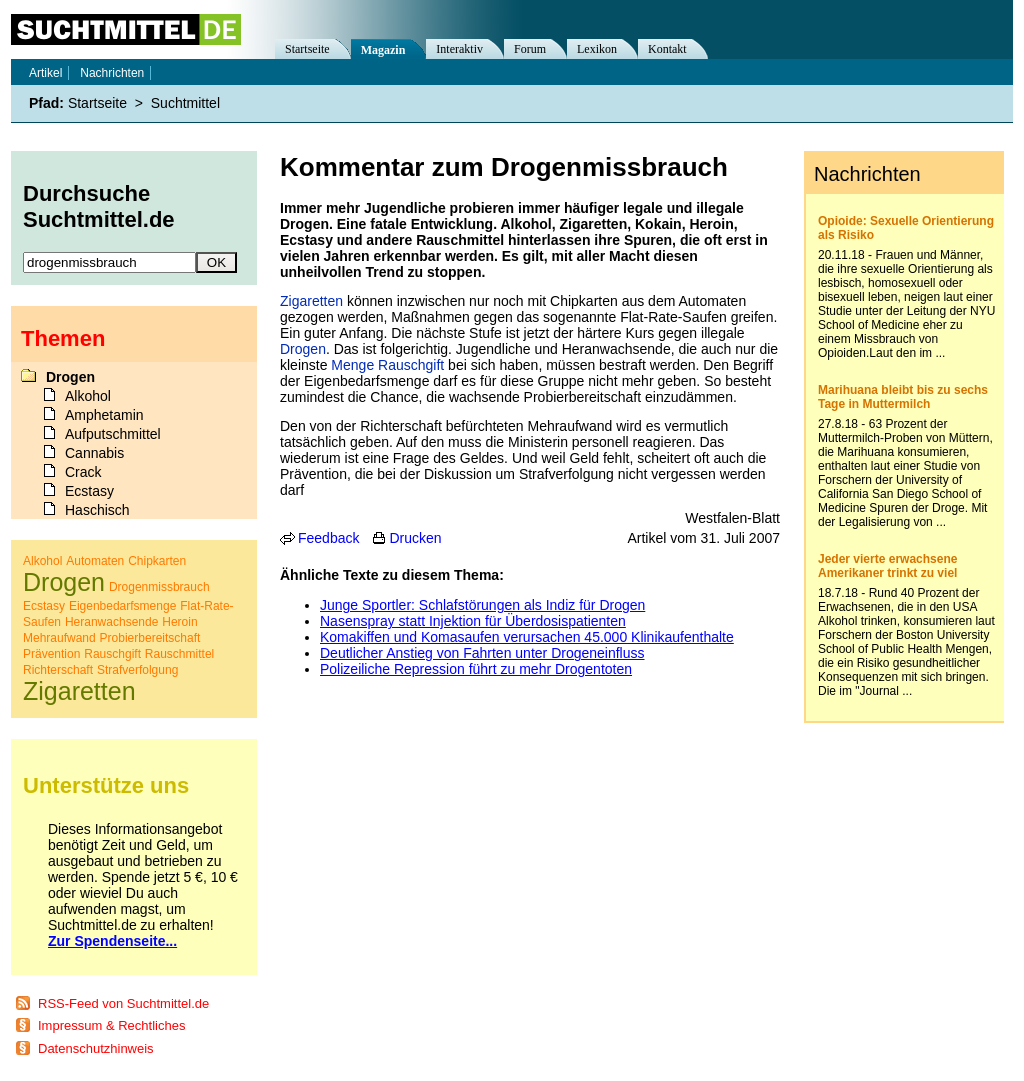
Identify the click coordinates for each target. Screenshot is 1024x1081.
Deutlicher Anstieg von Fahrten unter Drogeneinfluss (482, 653)
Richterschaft (58, 670)
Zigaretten (311, 301)
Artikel (45, 73)
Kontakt (667, 49)
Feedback (328, 538)
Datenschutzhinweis (96, 1048)
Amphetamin (104, 415)
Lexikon (597, 49)
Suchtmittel (185, 103)
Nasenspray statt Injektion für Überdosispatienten (473, 621)
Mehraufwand (59, 638)
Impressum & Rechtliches (111, 1025)
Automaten (95, 561)
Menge (352, 365)
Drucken (415, 538)
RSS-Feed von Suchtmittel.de (123, 1003)
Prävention (51, 654)
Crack (83, 472)
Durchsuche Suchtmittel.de (99, 206)
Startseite (307, 49)
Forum (530, 49)
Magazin (383, 50)
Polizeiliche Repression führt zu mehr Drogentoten (476, 669)
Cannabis (94, 453)
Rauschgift (411, 365)
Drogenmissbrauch (159, 587)
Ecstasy (89, 491)
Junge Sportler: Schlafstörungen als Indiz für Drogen (482, 605)
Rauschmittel (179, 654)
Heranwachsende (111, 622)
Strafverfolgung (137, 670)
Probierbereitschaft (150, 638)
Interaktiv (459, 49)
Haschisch (97, 510)
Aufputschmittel (113, 434)
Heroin (179, 622)
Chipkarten (157, 561)
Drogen (303, 349)
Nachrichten (112, 73)
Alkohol (88, 396)
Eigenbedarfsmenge (122, 606)
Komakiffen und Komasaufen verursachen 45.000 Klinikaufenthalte (527, 637)
